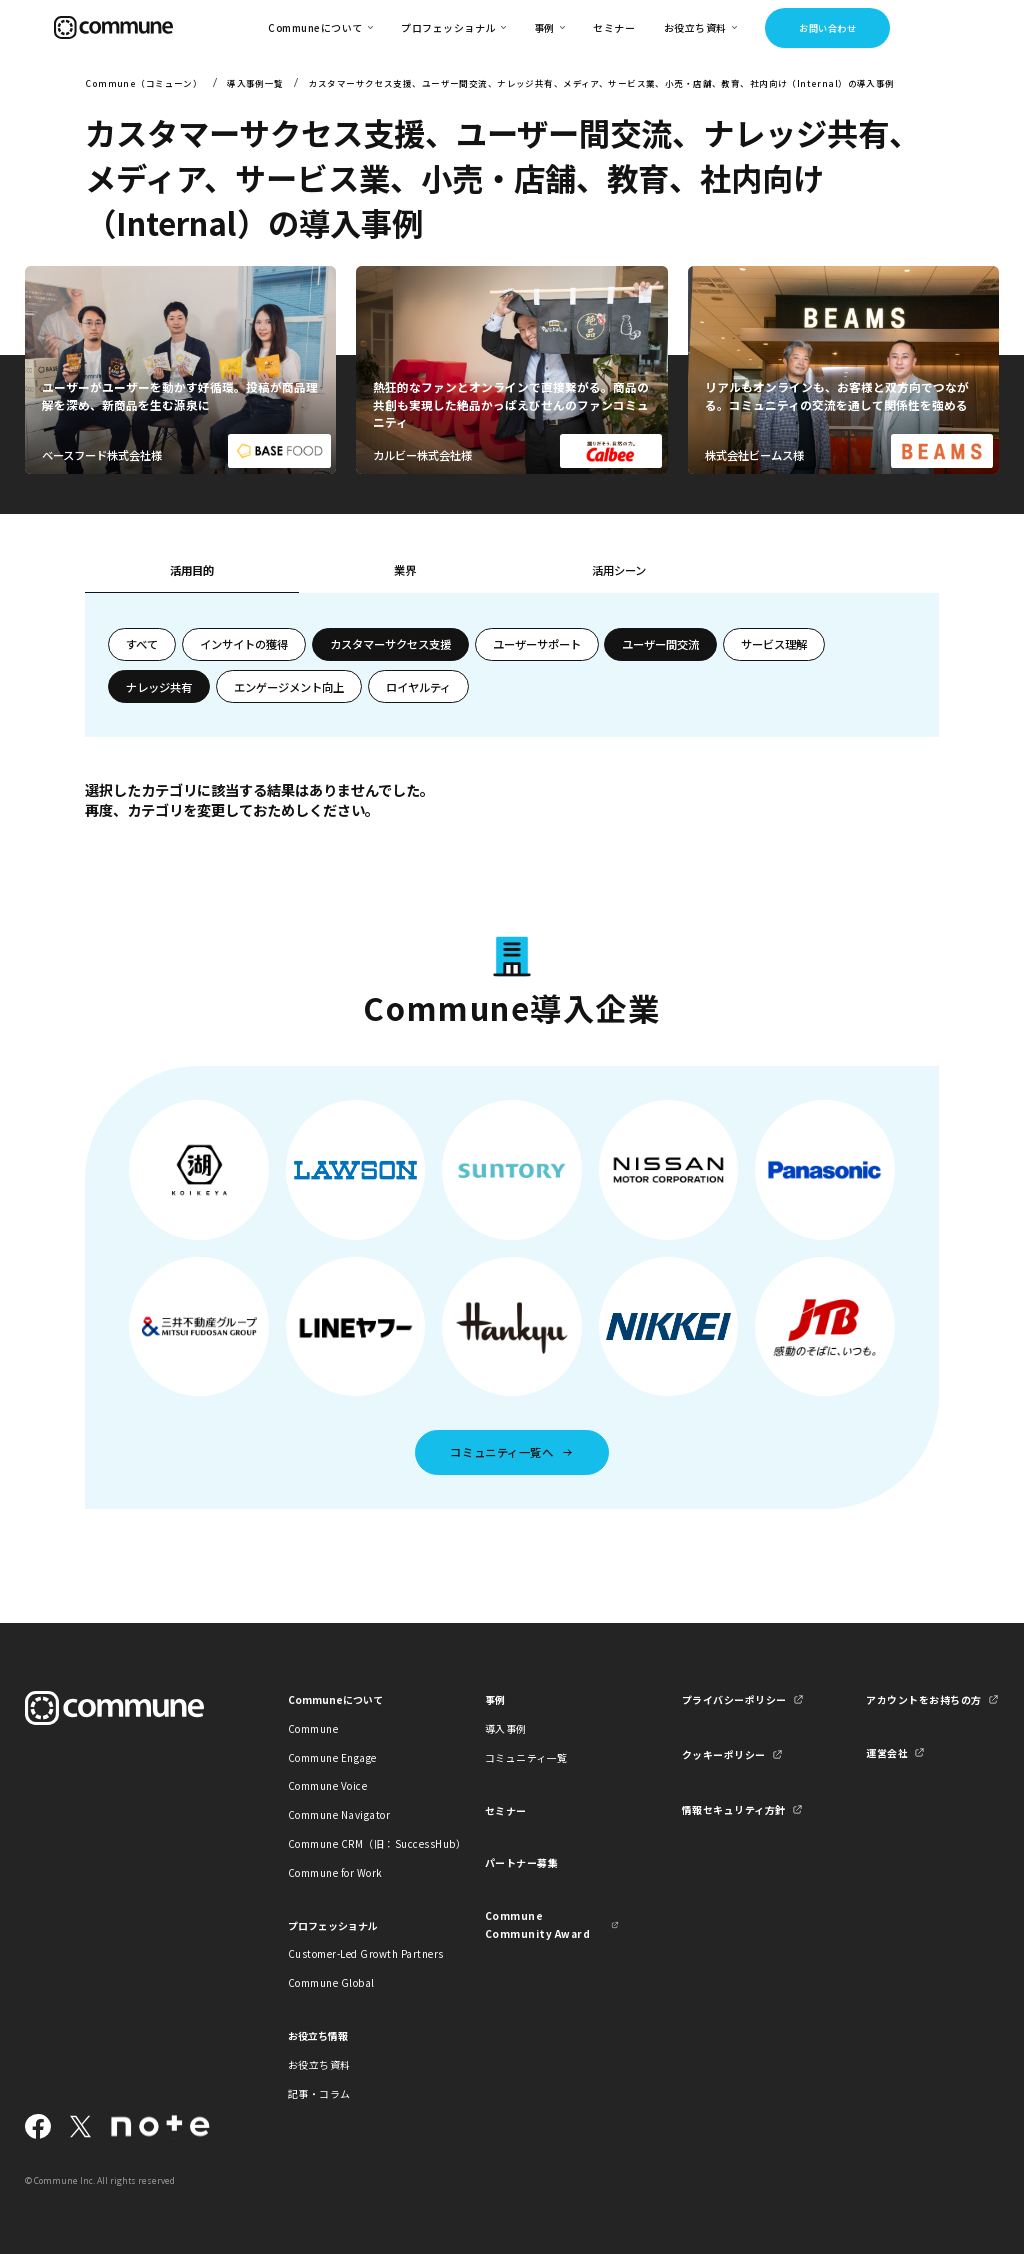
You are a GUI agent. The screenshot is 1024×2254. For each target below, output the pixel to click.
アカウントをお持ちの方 (923, 1699)
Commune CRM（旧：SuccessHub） (355, 1843)
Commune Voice (327, 1785)
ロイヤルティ (418, 687)
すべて (142, 644)
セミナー (614, 27)
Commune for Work (335, 1872)
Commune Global (331, 1982)
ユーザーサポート (537, 644)
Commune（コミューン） (143, 83)
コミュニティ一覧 (526, 1757)
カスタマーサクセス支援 (390, 644)
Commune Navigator (339, 1814)
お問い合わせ (827, 28)
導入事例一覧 (255, 83)
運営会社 (887, 1752)
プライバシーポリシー (734, 1699)
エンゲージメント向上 (289, 687)
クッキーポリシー (724, 1754)
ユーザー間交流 (660, 644)
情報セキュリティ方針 (734, 1809)
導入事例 (506, 1728)
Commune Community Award (537, 1924)
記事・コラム (319, 2093)
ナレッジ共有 (159, 687)
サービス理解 (774, 644)
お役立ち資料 (319, 2064)
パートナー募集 (522, 1862)
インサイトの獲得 (244, 644)
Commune (313, 1728)
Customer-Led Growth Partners (355, 1953)
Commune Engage (332, 1757)
